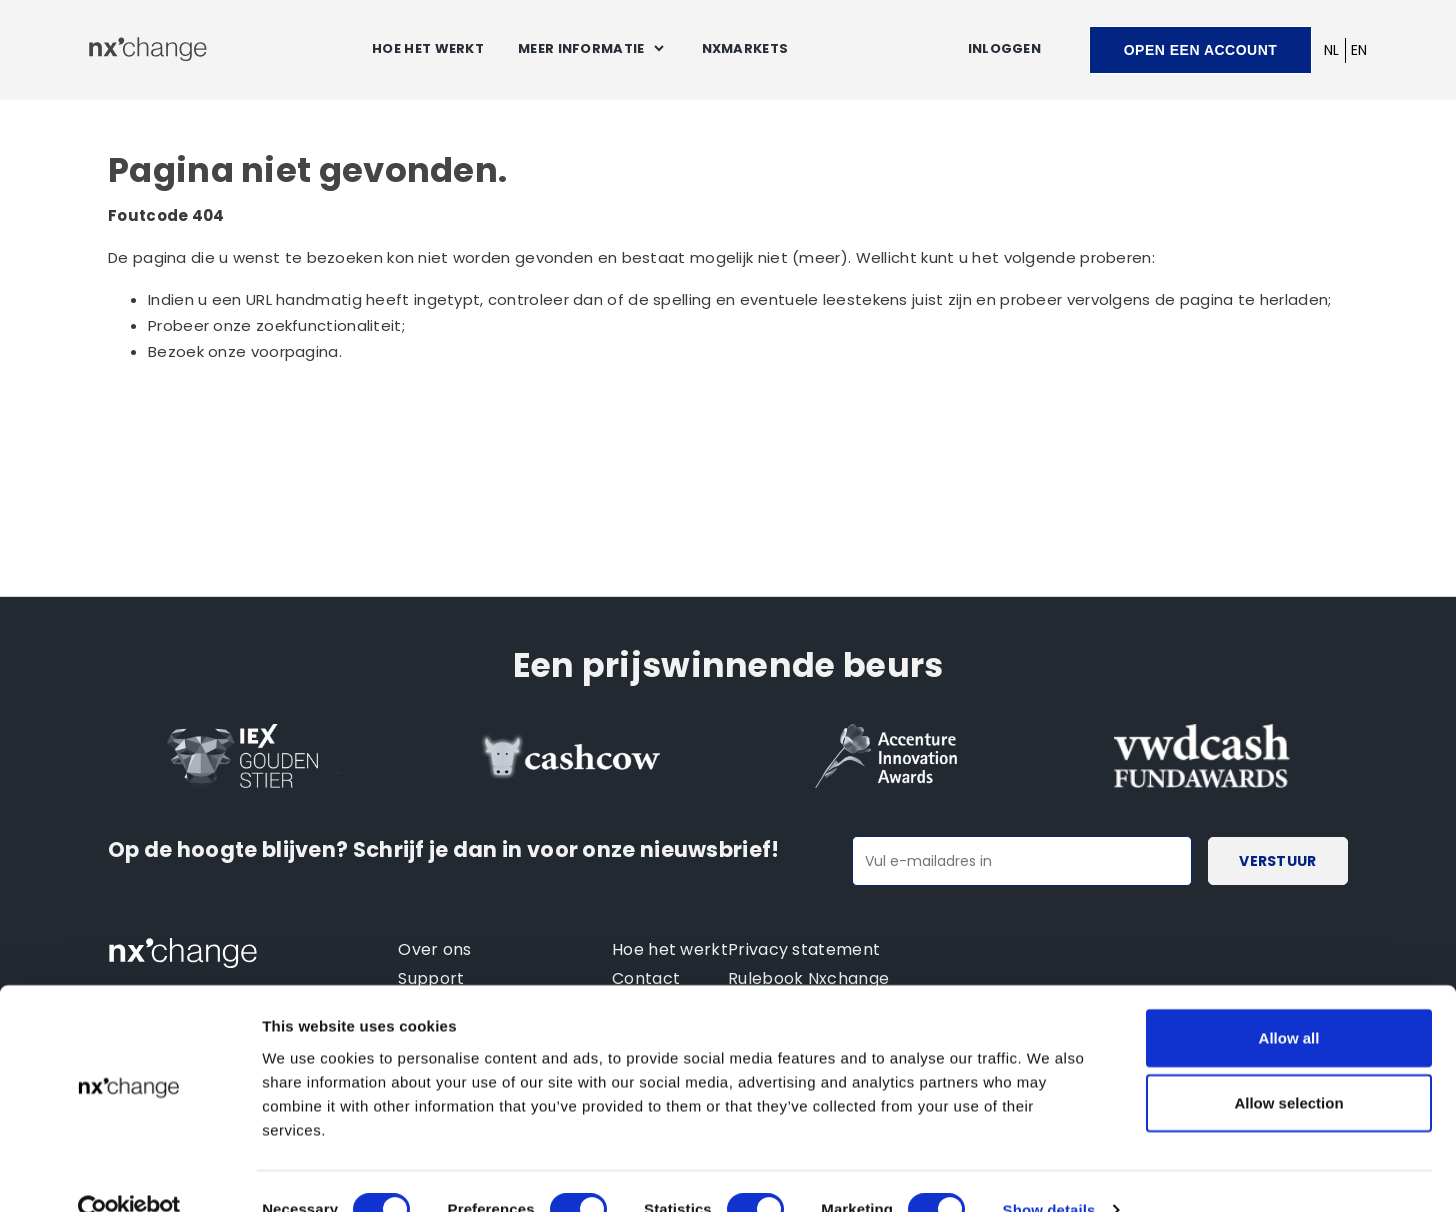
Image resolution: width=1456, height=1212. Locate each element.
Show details (1049, 1172)
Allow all (1289, 999)
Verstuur (1277, 861)
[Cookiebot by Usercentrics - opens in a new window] (129, 1173)
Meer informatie (581, 48)
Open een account (1201, 50)
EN (1359, 50)
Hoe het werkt (428, 48)
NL (1332, 50)
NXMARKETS (745, 48)
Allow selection (1288, 1065)
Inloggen (1004, 48)
